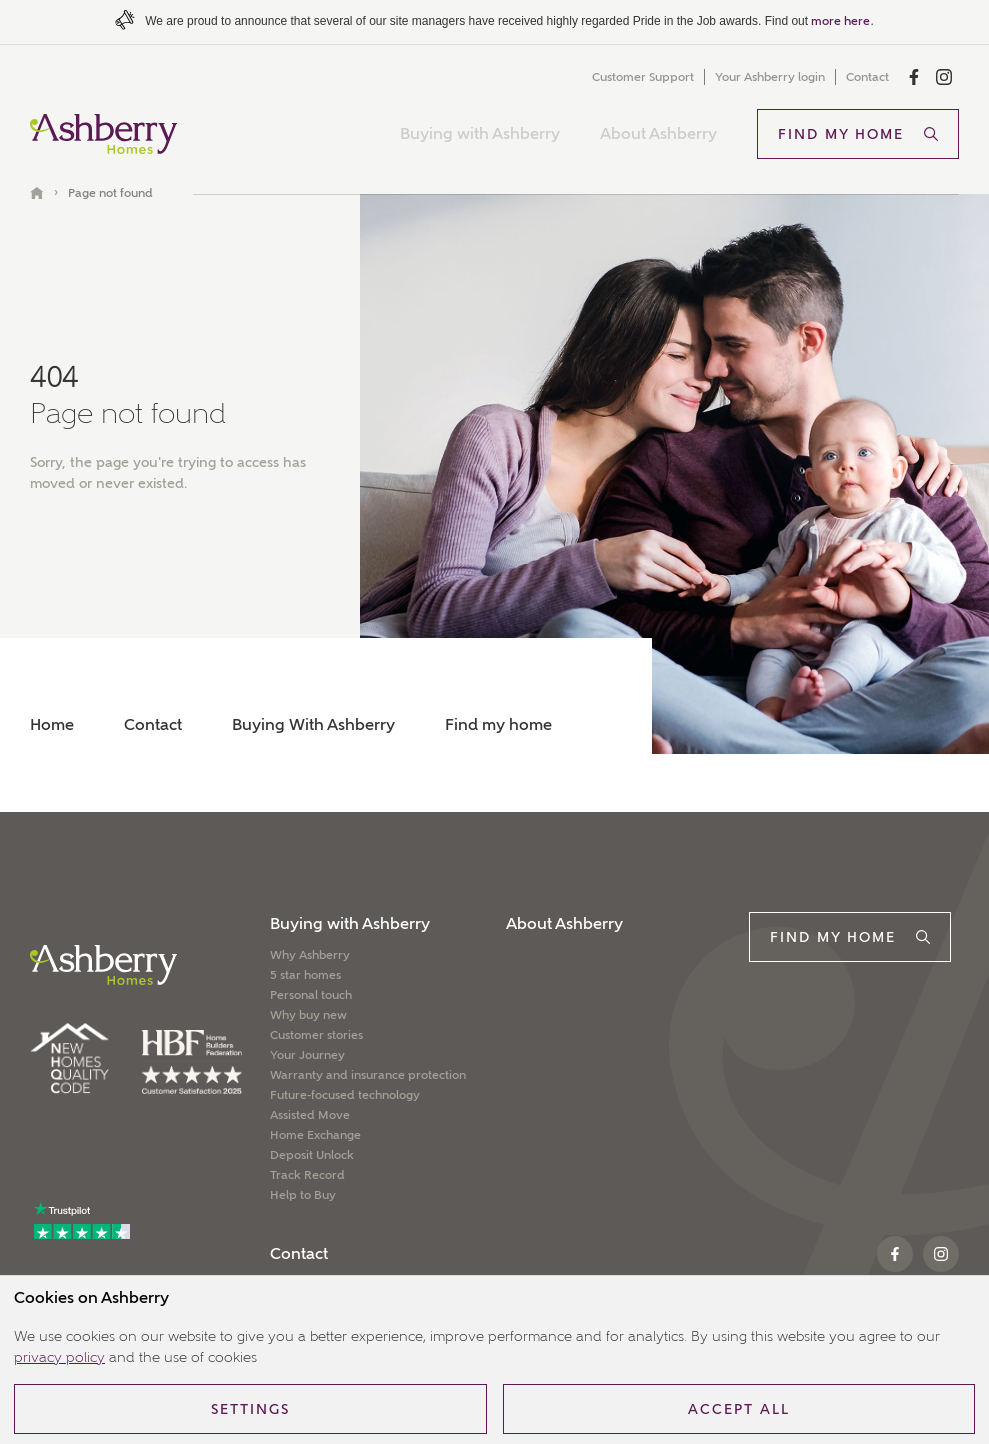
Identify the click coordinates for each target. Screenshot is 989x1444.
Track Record (307, 1175)
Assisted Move (310, 1115)
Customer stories (316, 1035)
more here (840, 21)
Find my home (498, 724)
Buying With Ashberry (313, 724)
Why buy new (308, 1015)
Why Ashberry (310, 955)
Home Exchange (315, 1135)
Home (52, 724)
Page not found (110, 193)
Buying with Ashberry (480, 133)
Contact (867, 77)
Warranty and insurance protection (368, 1075)
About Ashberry (658, 133)
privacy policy (59, 1357)
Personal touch (311, 995)
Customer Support (643, 77)
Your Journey (307, 1055)
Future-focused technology (345, 1095)
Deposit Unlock (312, 1155)
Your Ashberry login (770, 77)
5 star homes (305, 975)
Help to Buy (303, 1195)
